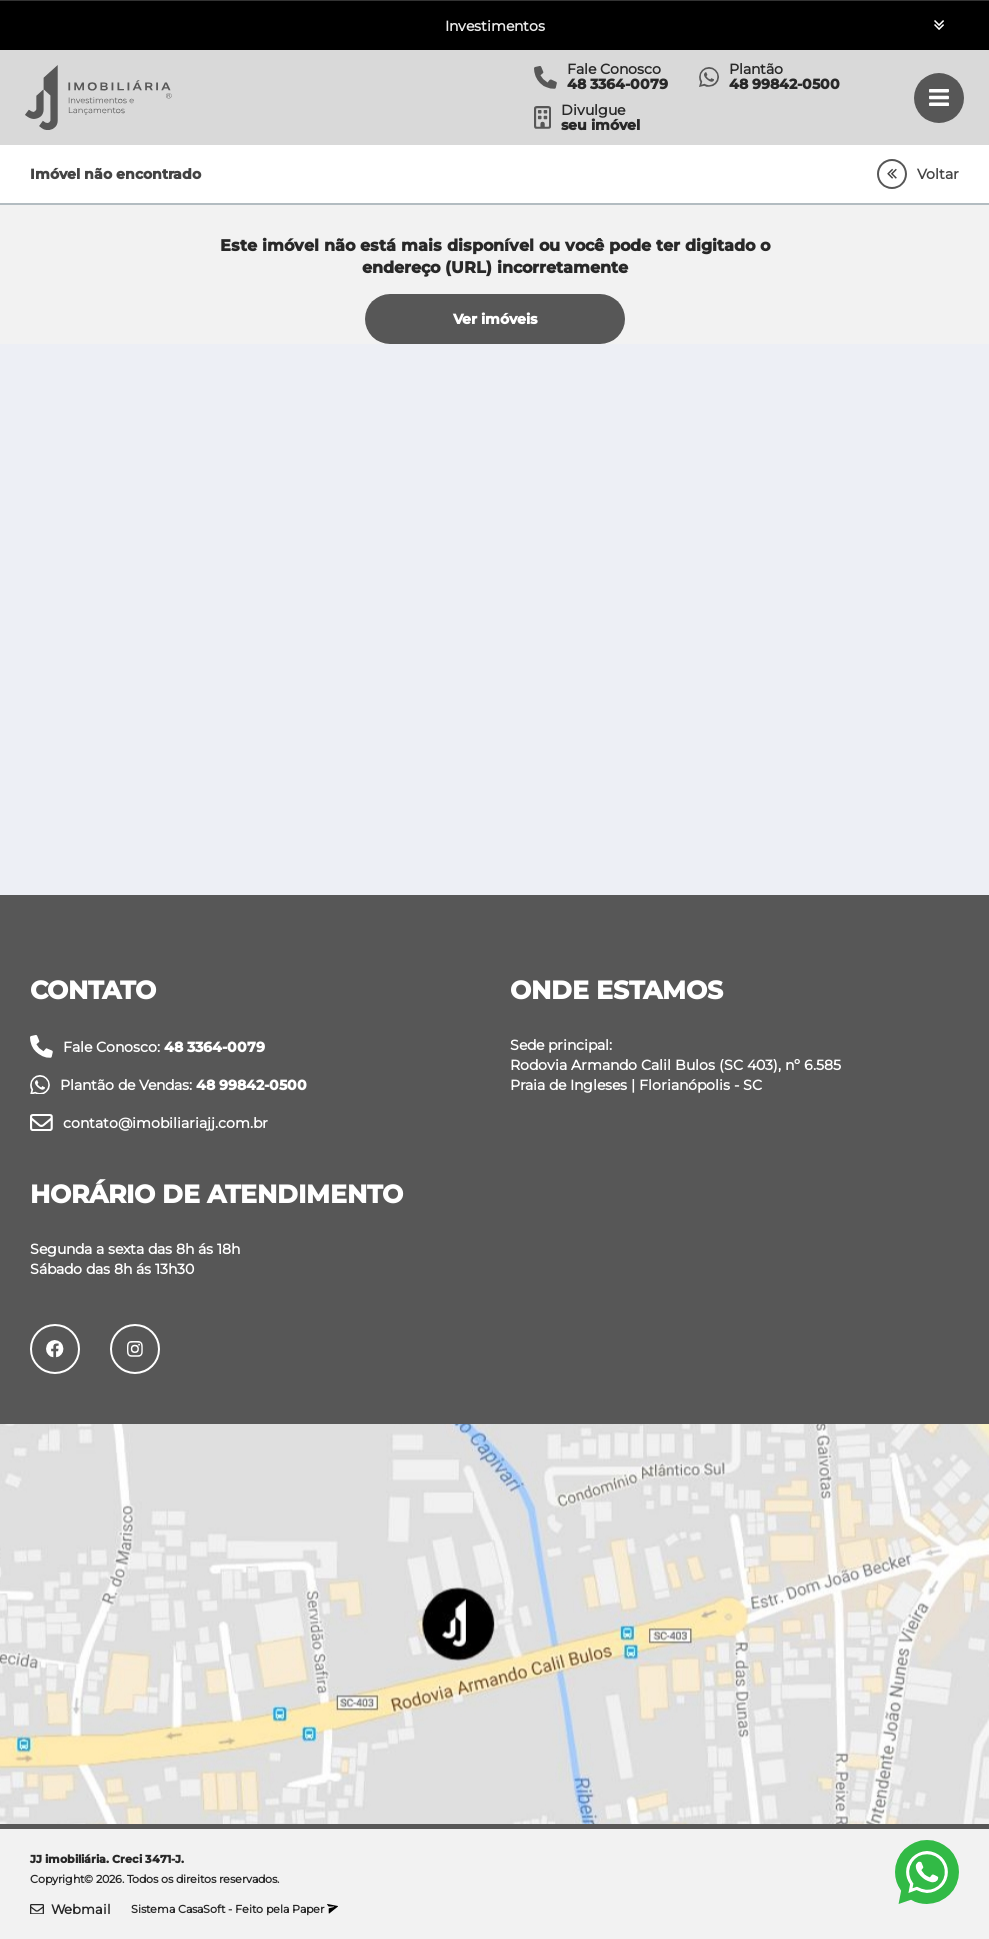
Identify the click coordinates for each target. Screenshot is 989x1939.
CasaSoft (201, 1909)
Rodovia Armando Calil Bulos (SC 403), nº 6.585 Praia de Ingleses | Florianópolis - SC (675, 1075)
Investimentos (495, 26)
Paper (315, 1909)
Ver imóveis (495, 319)
